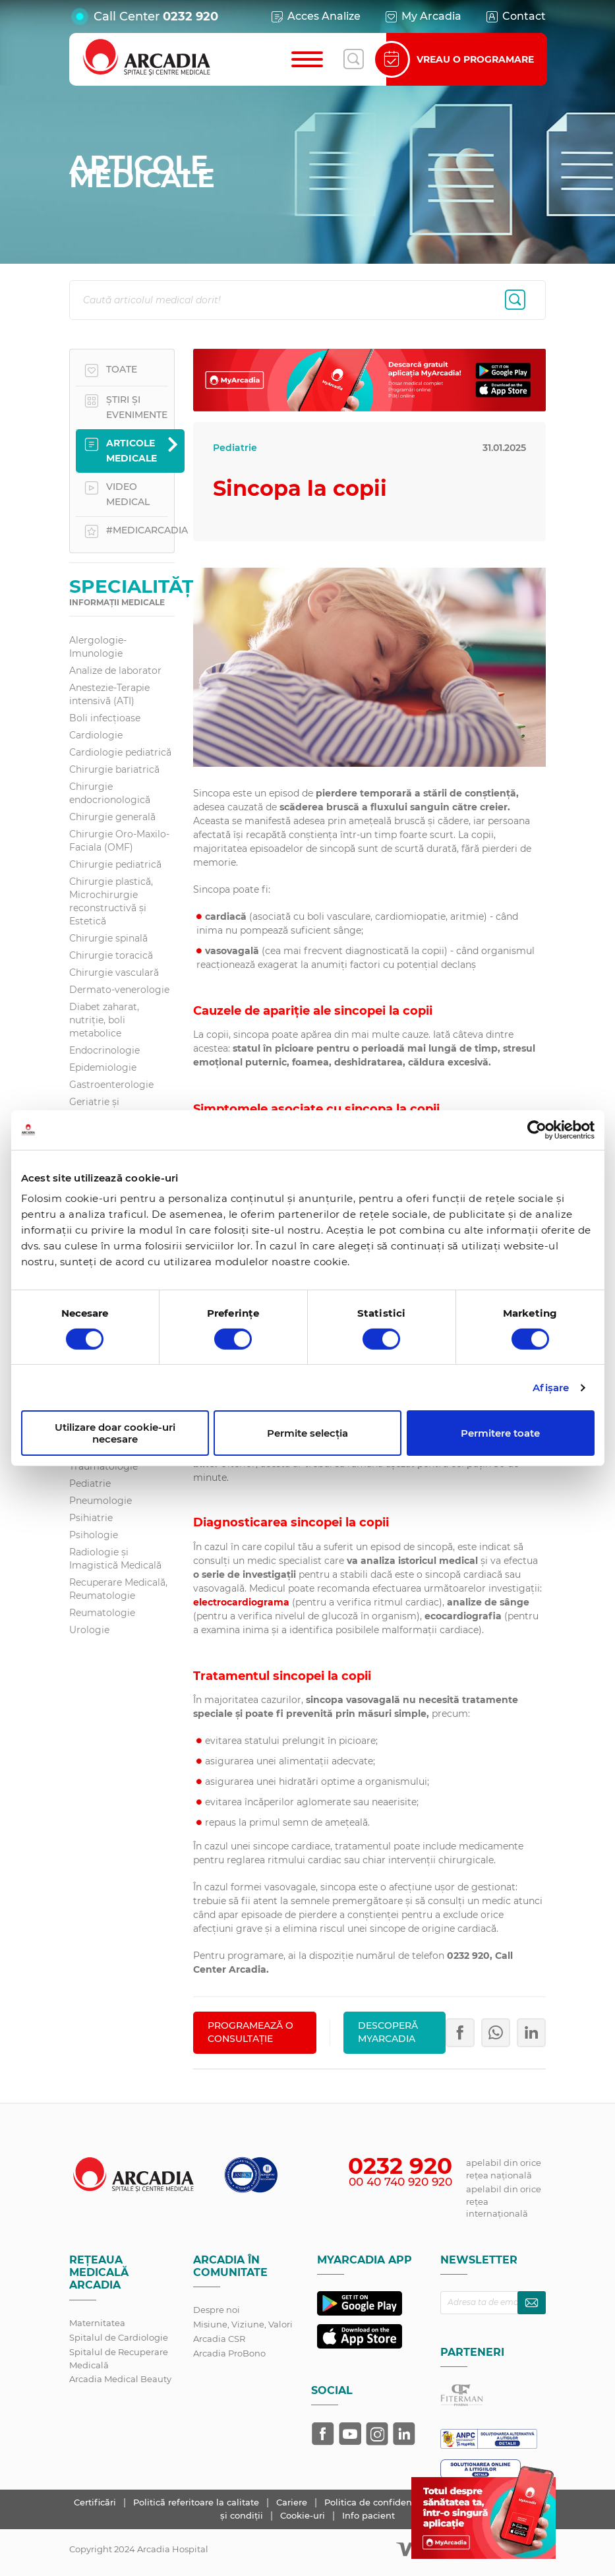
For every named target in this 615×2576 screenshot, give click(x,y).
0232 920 (190, 16)
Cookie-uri (304, 2515)
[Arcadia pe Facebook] (323, 2433)
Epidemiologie (102, 1067)
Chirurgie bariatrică (114, 769)
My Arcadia (422, 16)
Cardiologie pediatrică (120, 752)
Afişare (551, 1387)
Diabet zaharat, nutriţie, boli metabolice (104, 1020)
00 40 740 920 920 (400, 2181)
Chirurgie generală (112, 817)
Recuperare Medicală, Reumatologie (118, 1589)
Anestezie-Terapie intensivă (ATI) (109, 694)
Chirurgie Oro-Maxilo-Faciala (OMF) (119, 840)
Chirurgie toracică (111, 955)
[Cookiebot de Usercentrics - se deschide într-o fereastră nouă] (537, 1129)
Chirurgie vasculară (114, 972)
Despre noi (216, 2309)
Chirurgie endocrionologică (109, 793)
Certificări (96, 2502)
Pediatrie (90, 1483)
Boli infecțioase (104, 718)
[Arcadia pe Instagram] (377, 2433)
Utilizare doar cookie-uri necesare (115, 1433)
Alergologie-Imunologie (98, 646)
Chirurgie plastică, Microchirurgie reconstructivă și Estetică (111, 901)
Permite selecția (307, 1433)
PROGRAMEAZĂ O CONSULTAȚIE (250, 2032)
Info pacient (368, 2515)
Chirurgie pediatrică (115, 864)
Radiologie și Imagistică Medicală (115, 1558)
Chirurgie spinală (108, 938)
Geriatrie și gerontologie (99, 1108)
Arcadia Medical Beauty (120, 2379)
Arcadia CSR (219, 2338)
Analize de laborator (115, 670)
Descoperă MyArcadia (388, 2032)
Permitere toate (500, 1433)
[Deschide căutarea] (353, 59)
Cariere (293, 2502)
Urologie (89, 1630)
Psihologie (93, 1535)
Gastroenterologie (111, 1085)
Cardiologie (96, 735)
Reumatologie (102, 1613)
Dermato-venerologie (119, 990)
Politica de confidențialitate (386, 2502)
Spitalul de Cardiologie (118, 2337)
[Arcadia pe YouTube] (350, 2433)
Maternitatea (97, 2323)
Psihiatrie (91, 1518)
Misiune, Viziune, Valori (243, 2324)
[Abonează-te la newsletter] (531, 2302)
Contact (515, 16)
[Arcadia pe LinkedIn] (404, 2433)
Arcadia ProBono (229, 2353)
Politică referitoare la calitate (197, 2502)
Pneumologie (100, 1501)
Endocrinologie (104, 1050)
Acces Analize (315, 16)
